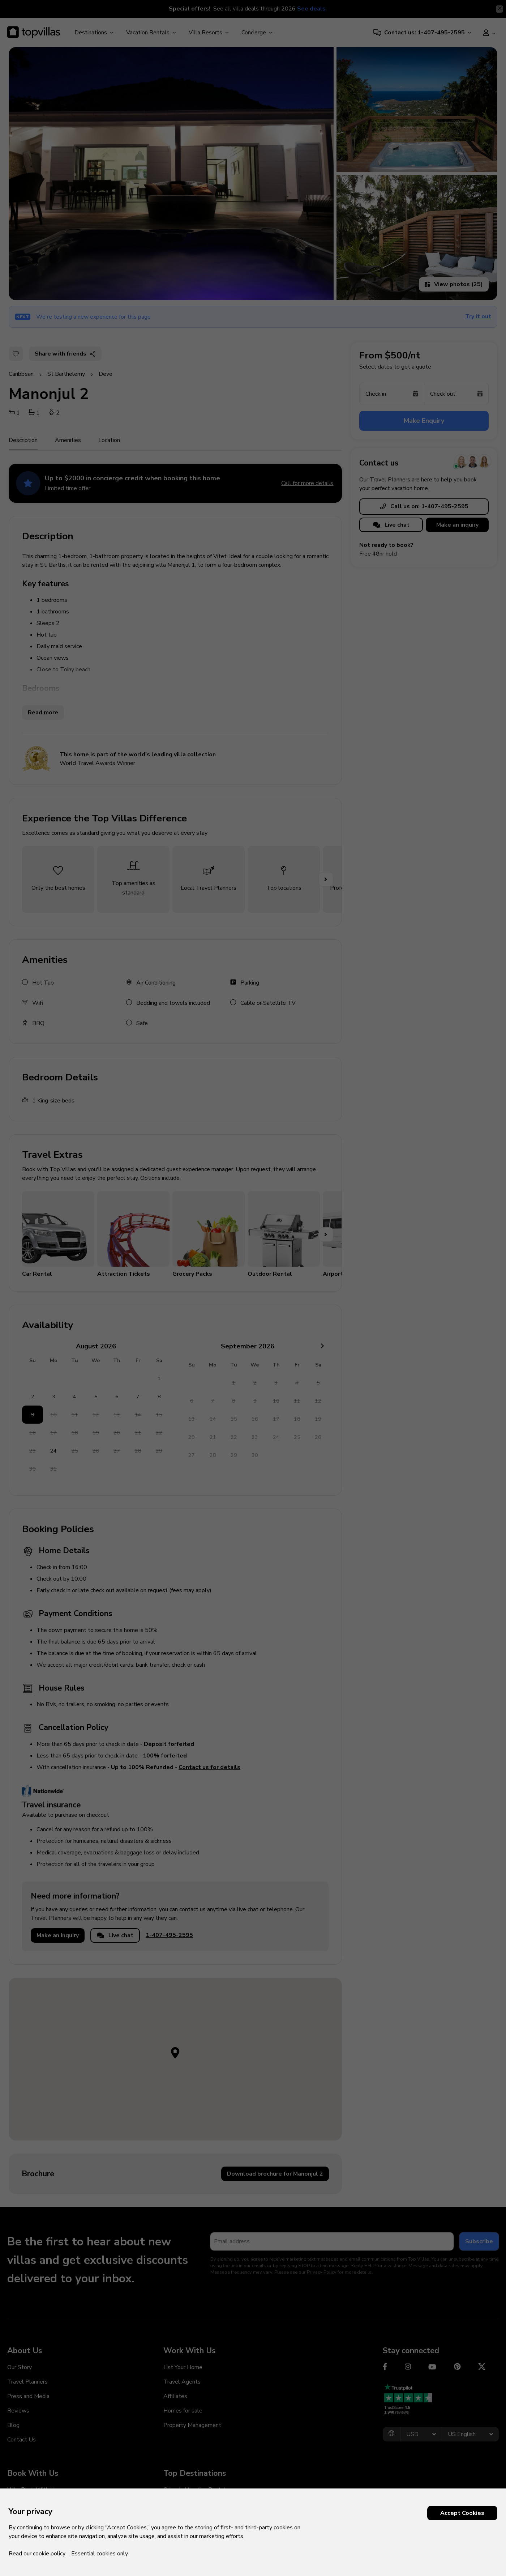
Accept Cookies (462, 2513)
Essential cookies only (99, 2554)
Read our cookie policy (37, 2554)
